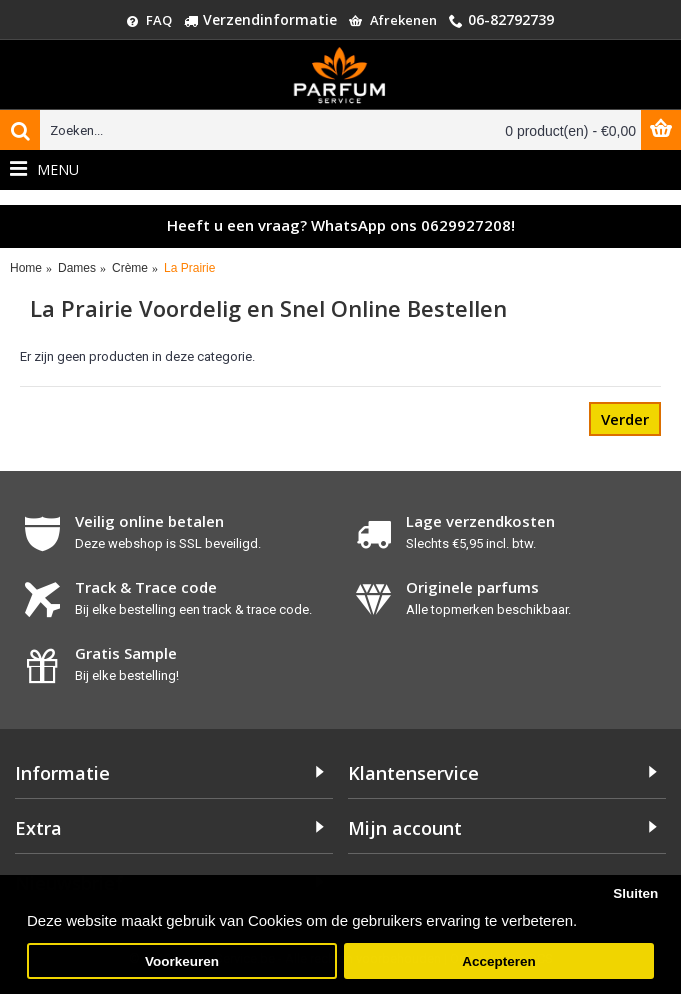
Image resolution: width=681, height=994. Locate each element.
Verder (625, 419)
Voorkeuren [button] (182, 961)
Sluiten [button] (635, 893)
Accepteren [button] (499, 961)
